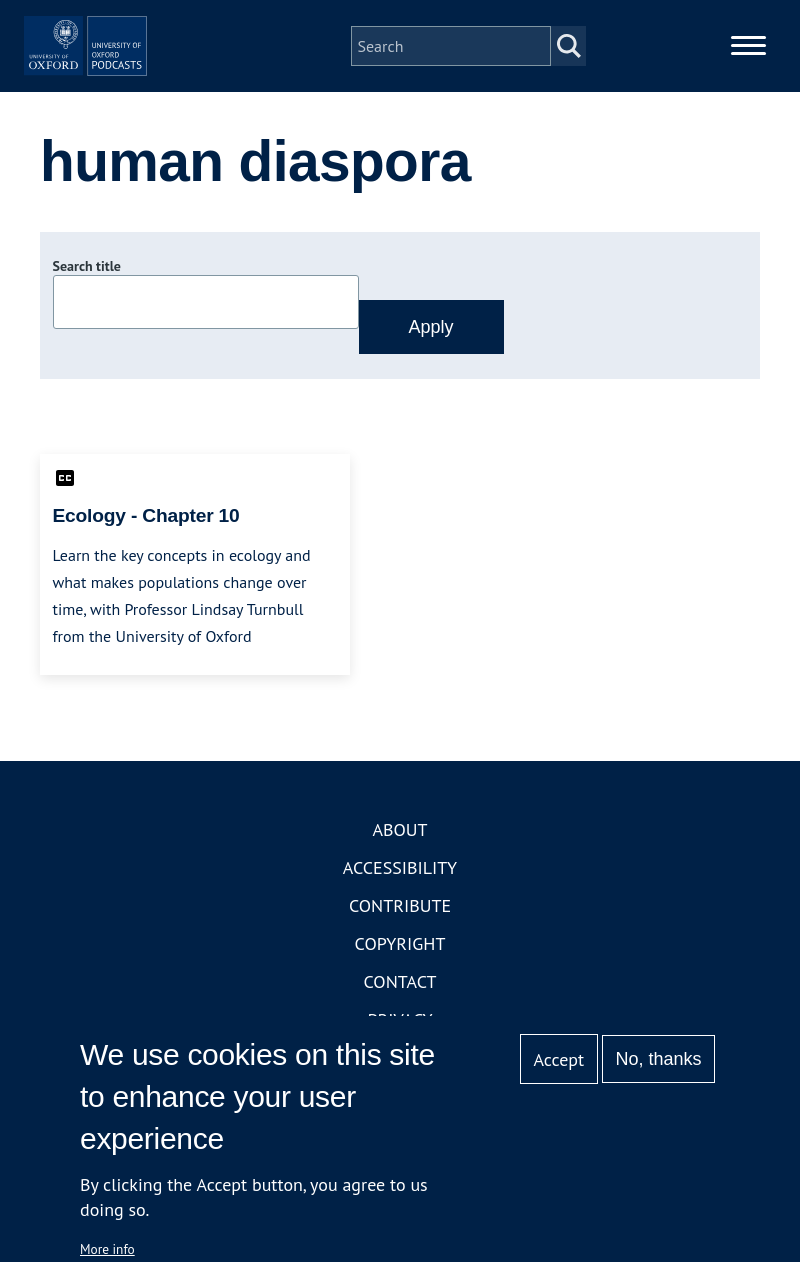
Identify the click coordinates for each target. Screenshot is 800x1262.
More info (107, 1249)
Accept (558, 1059)
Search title (87, 323)
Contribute (400, 962)
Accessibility (400, 924)
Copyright (400, 1000)
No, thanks (658, 1059)
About (399, 886)
